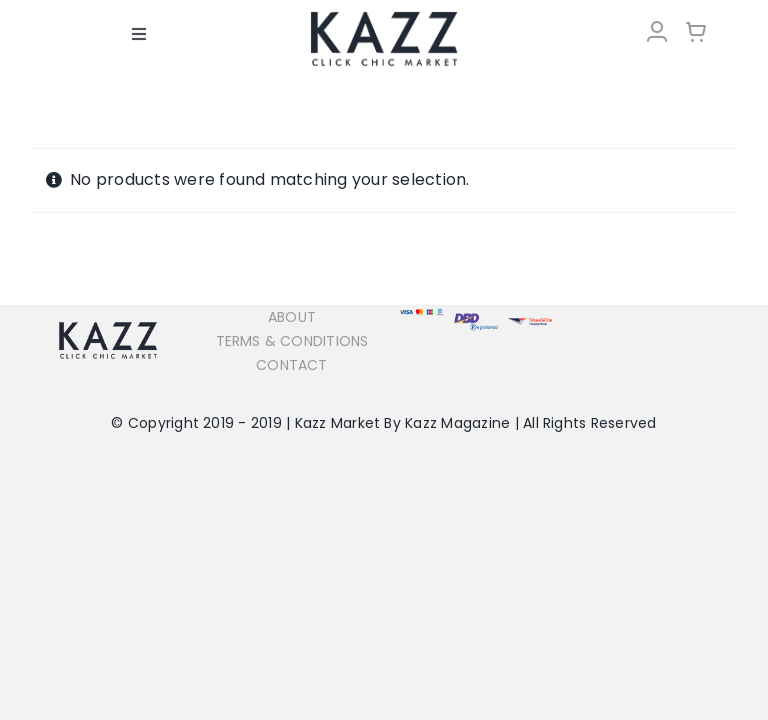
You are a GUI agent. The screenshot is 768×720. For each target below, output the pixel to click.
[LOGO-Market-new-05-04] (384, 17)
